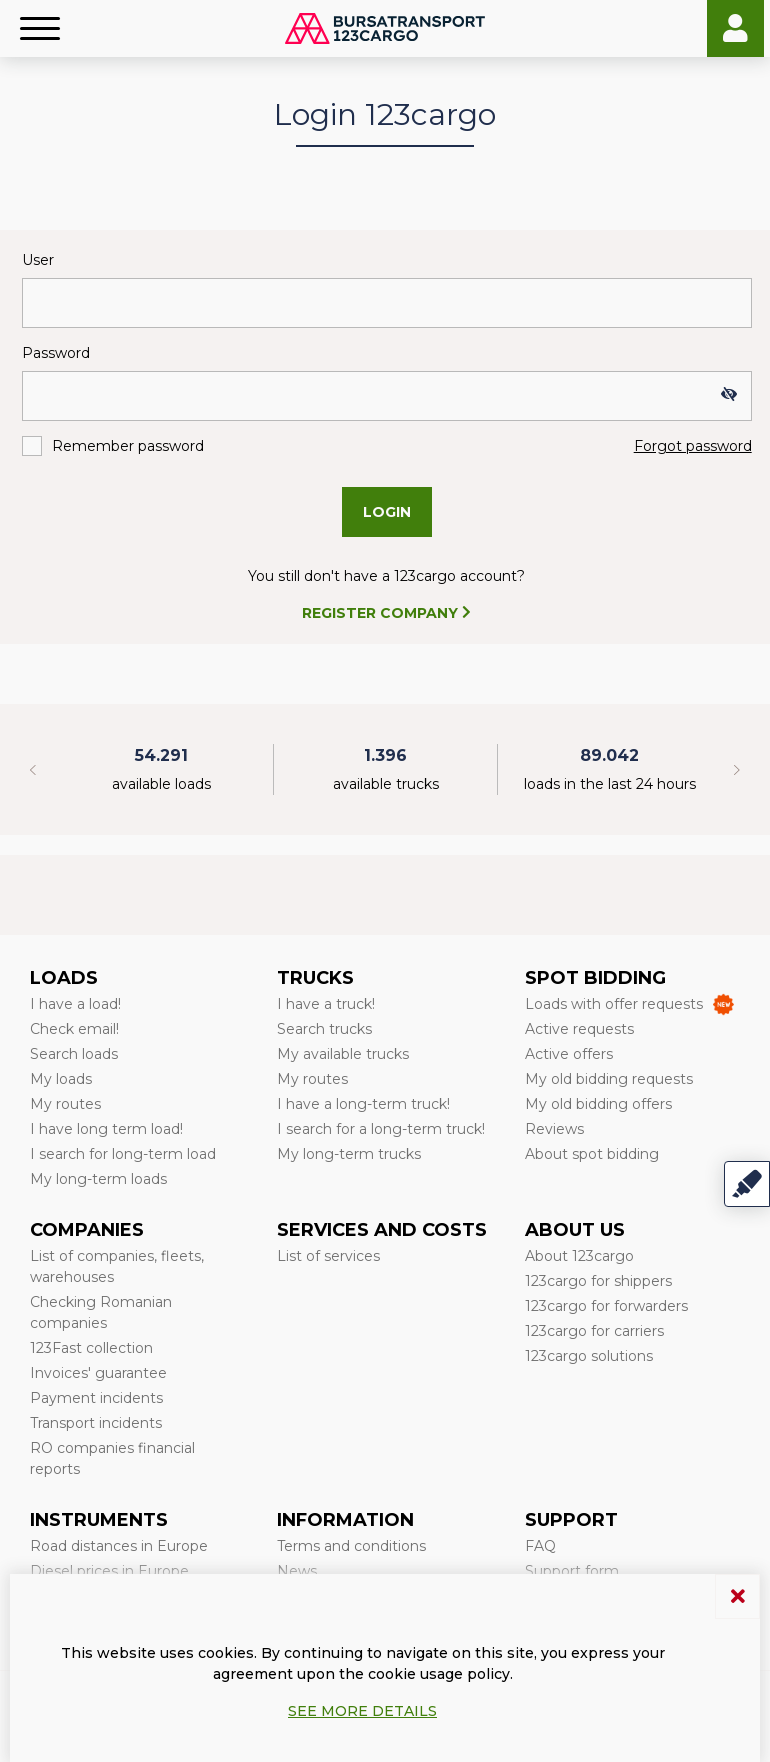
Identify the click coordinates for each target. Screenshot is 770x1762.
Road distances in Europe (119, 1546)
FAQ (540, 1546)
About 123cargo (579, 1256)
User (38, 260)
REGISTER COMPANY (386, 613)
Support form (572, 1571)
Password (56, 353)
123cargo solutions (589, 1356)
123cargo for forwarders (606, 1306)
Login (735, 28)
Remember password (128, 446)
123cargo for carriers (594, 1331)
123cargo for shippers (598, 1281)
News (297, 1571)
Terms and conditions (351, 1546)
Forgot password (693, 446)
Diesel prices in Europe (109, 1571)
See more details (362, 1711)
